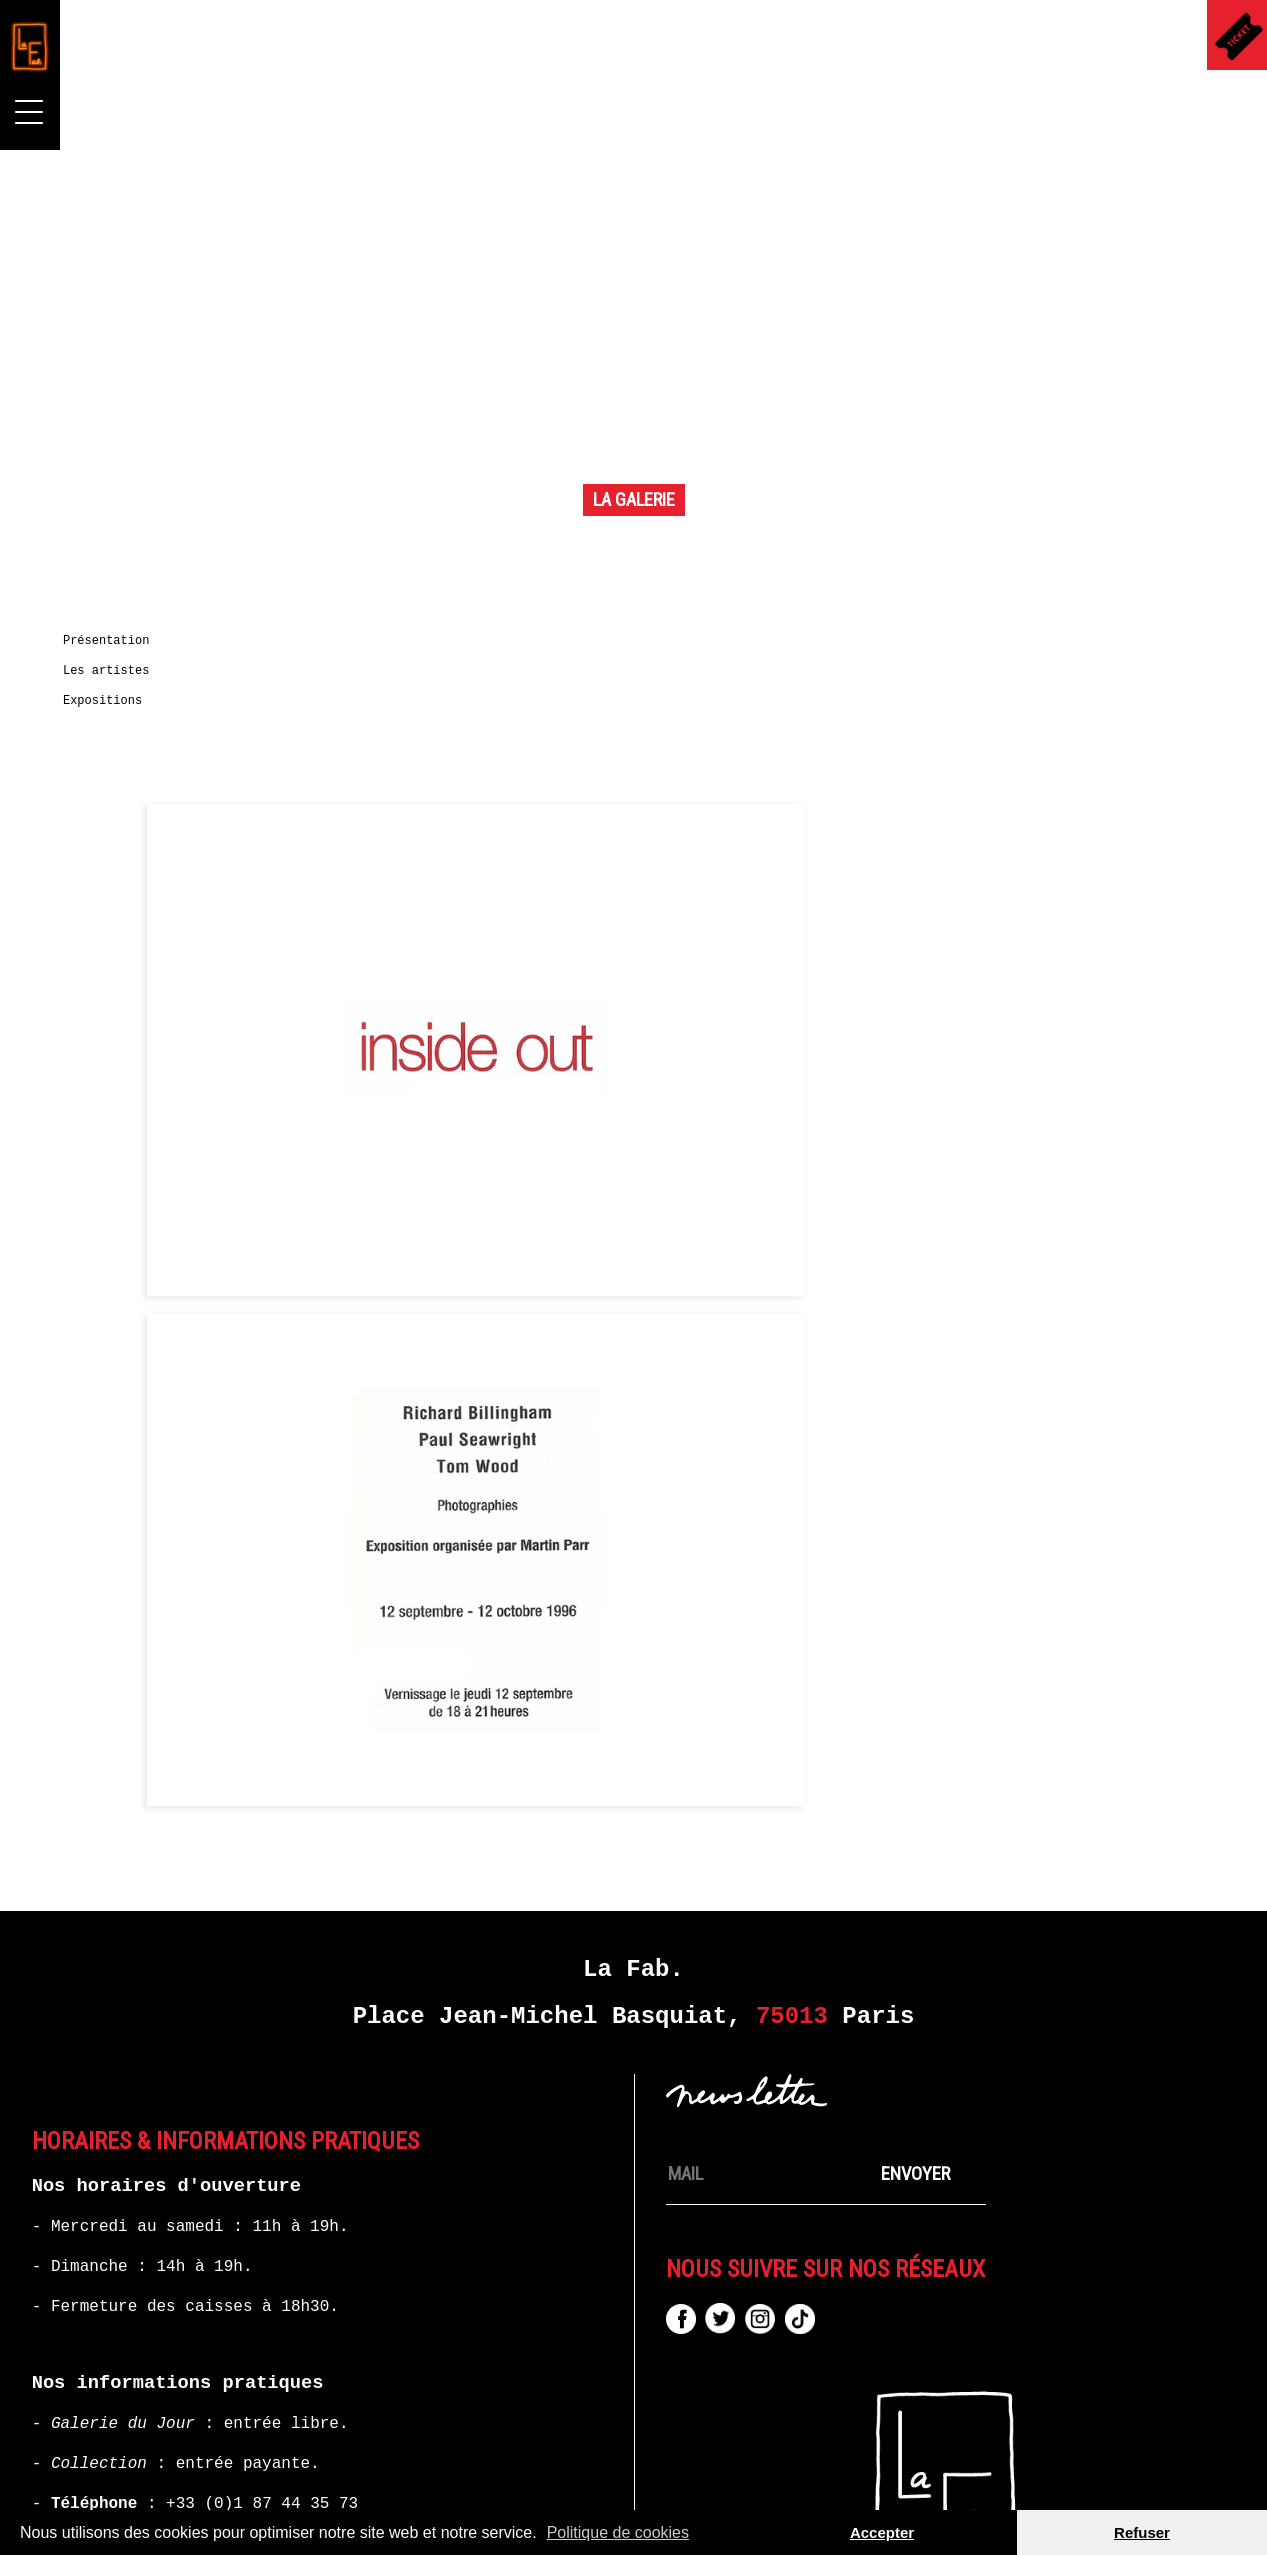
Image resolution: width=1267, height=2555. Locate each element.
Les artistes (118, 685)
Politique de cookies (618, 2532)
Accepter (882, 2532)
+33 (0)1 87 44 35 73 (262, 2339)
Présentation (118, 655)
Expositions (114, 715)
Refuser (1142, 2532)
